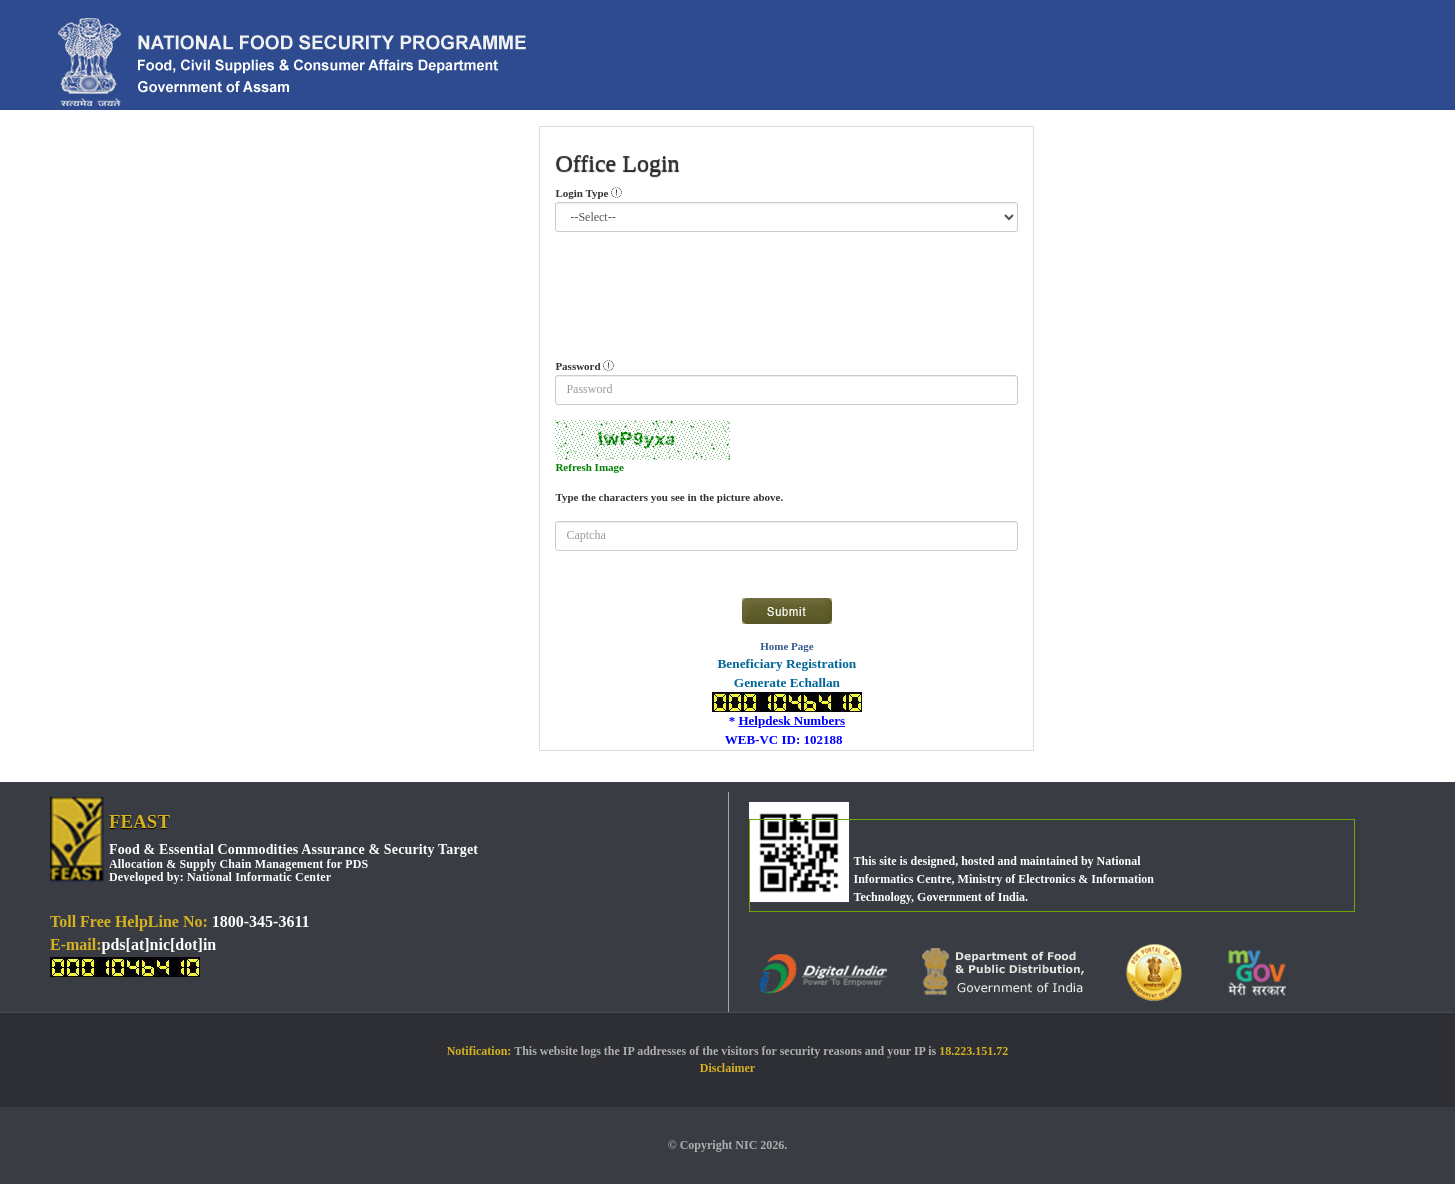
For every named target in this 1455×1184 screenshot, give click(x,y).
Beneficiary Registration (786, 663)
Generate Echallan (787, 682)
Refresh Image (589, 467)
